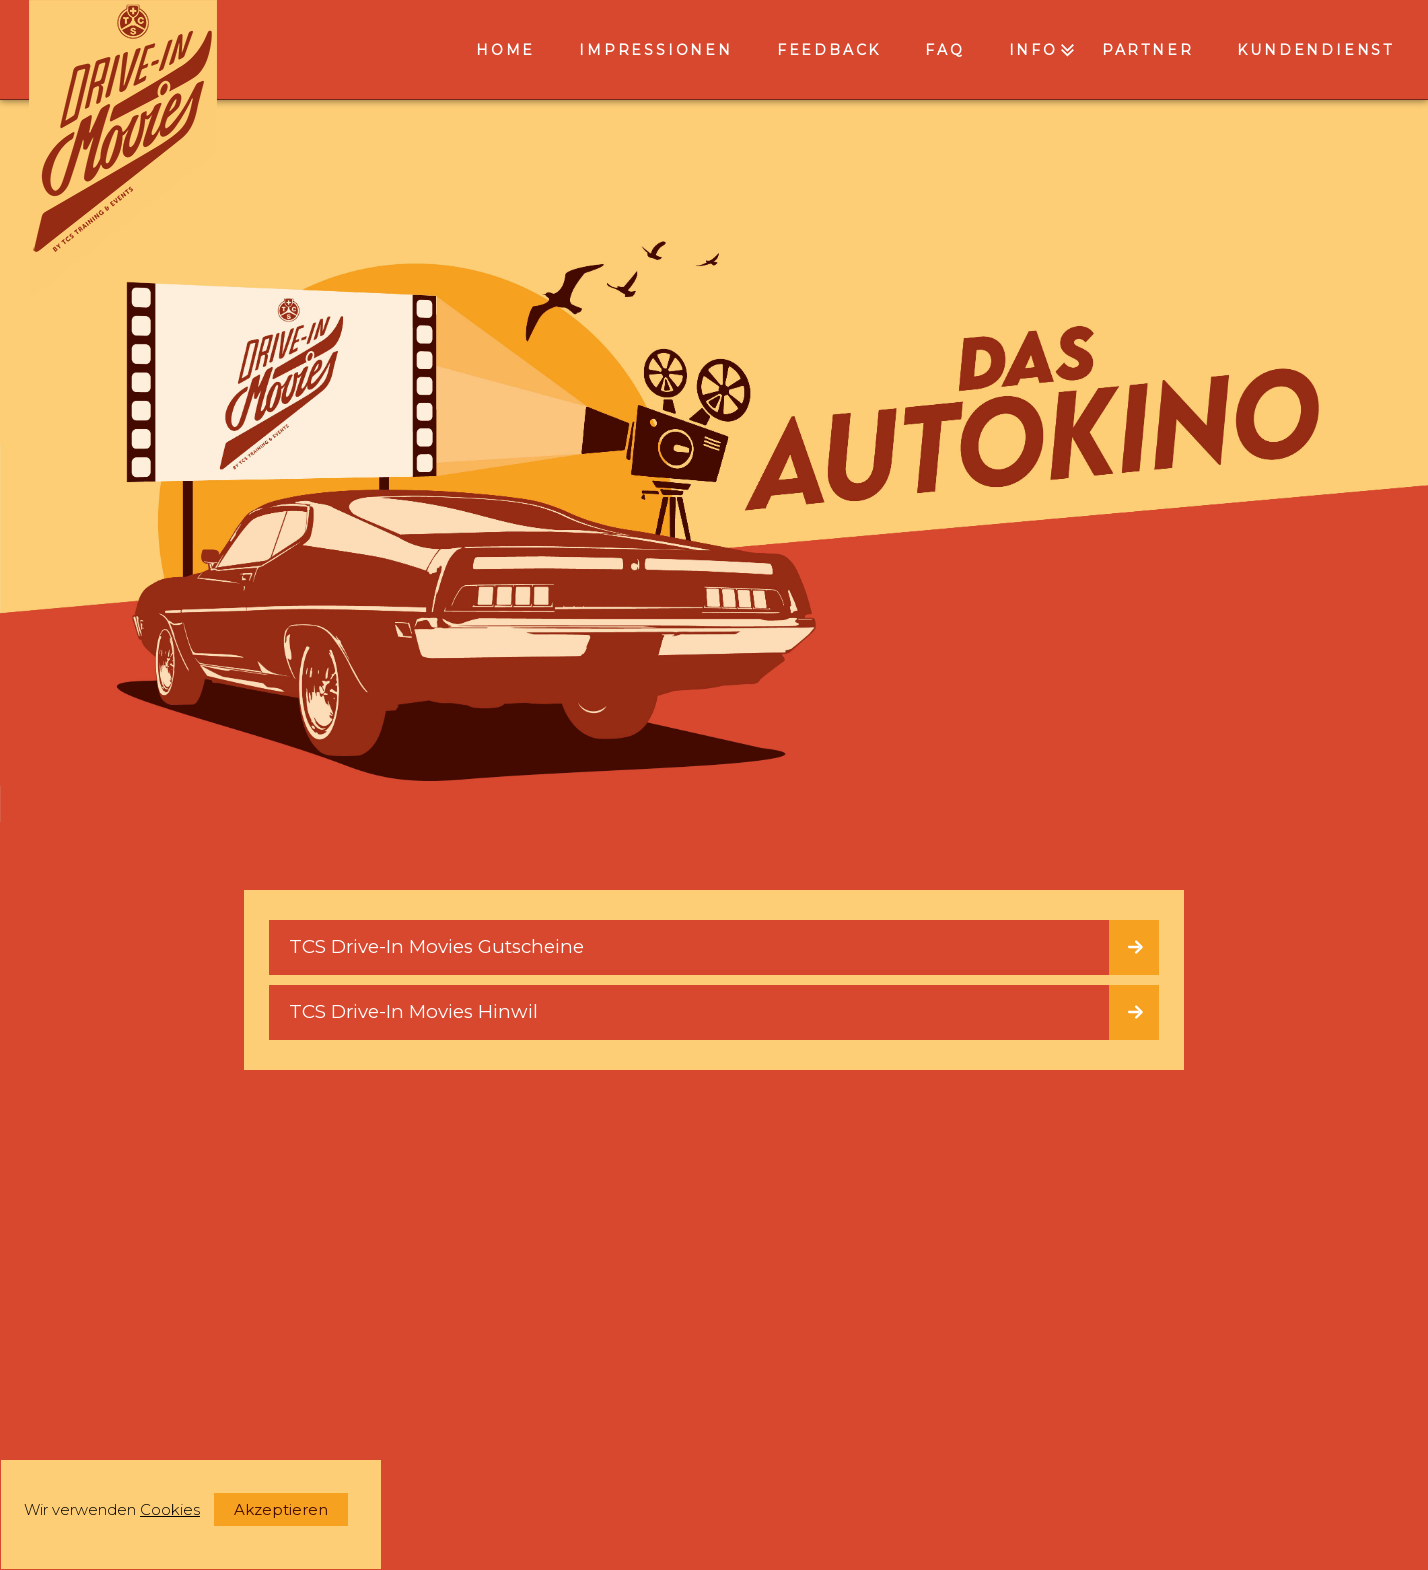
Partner (1148, 50)
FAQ (944, 50)
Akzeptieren (281, 1509)
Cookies (170, 1509)
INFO (1042, 50)
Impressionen (656, 50)
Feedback (829, 50)
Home (505, 50)
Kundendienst (1315, 50)
